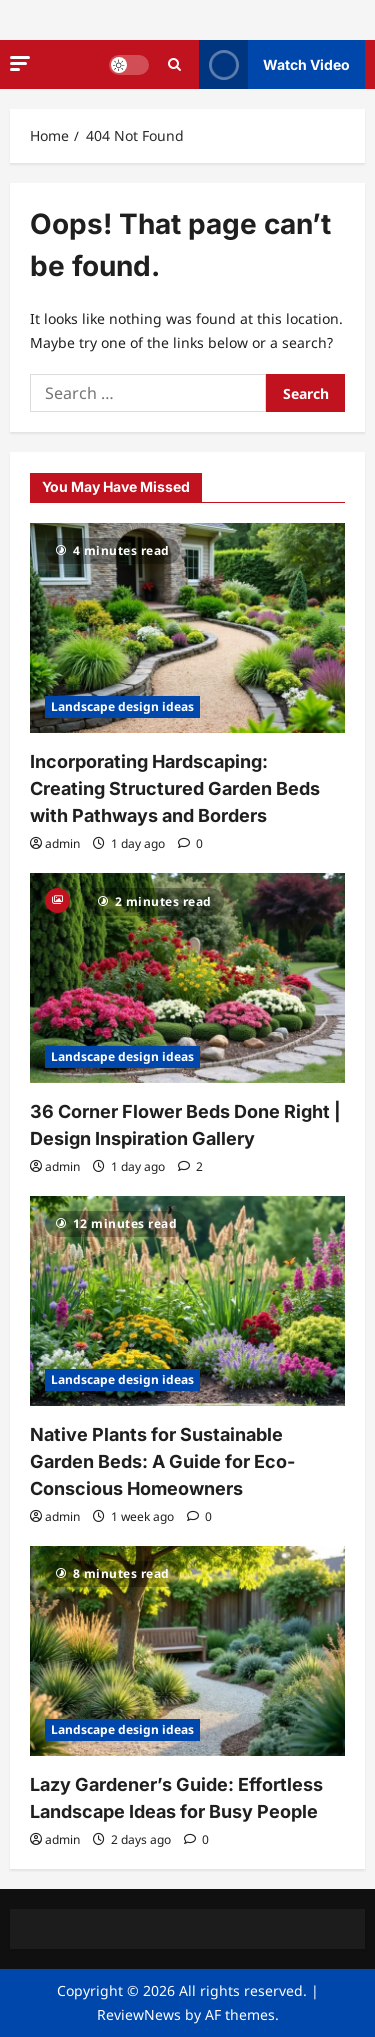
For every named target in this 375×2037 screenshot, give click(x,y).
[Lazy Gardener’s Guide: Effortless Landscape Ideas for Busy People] (187, 1651)
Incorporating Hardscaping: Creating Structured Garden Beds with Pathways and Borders (175, 788)
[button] (20, 63)
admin (62, 843)
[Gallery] (57, 898)
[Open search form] (174, 64)
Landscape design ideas (122, 706)
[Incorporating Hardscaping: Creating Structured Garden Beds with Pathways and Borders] (187, 628)
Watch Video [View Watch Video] (274, 64)
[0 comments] (190, 843)
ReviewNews (139, 2014)
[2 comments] (190, 1166)
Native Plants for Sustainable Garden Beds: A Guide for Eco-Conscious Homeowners (162, 1461)
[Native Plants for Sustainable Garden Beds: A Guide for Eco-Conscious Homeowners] (187, 1301)
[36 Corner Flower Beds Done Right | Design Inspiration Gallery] (187, 978)
